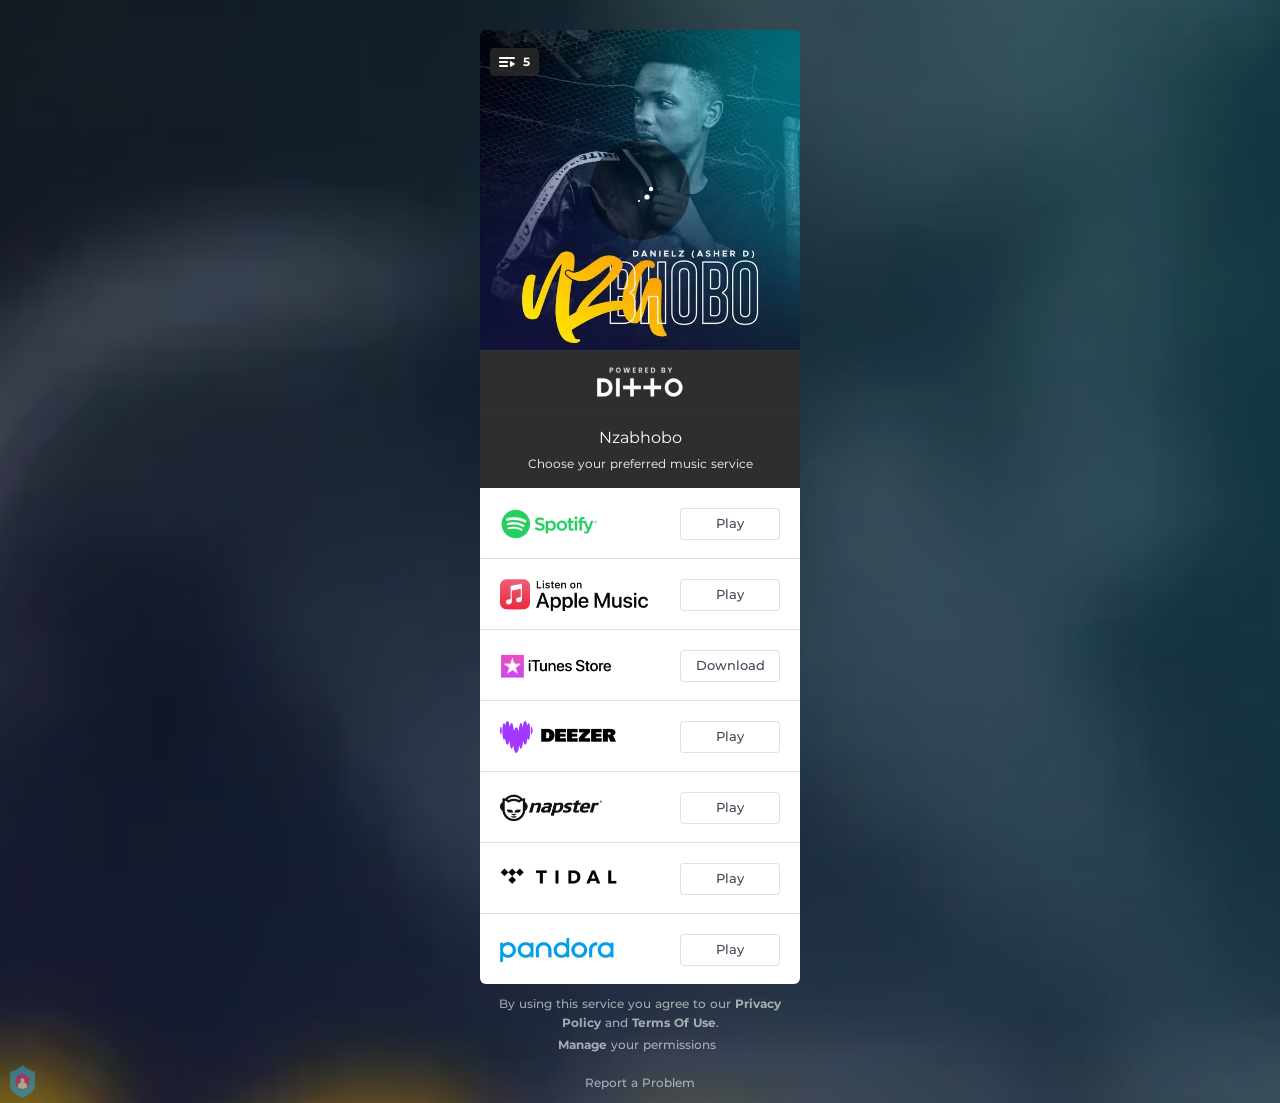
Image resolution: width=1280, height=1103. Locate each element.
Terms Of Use (674, 1022)
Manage (582, 1044)
